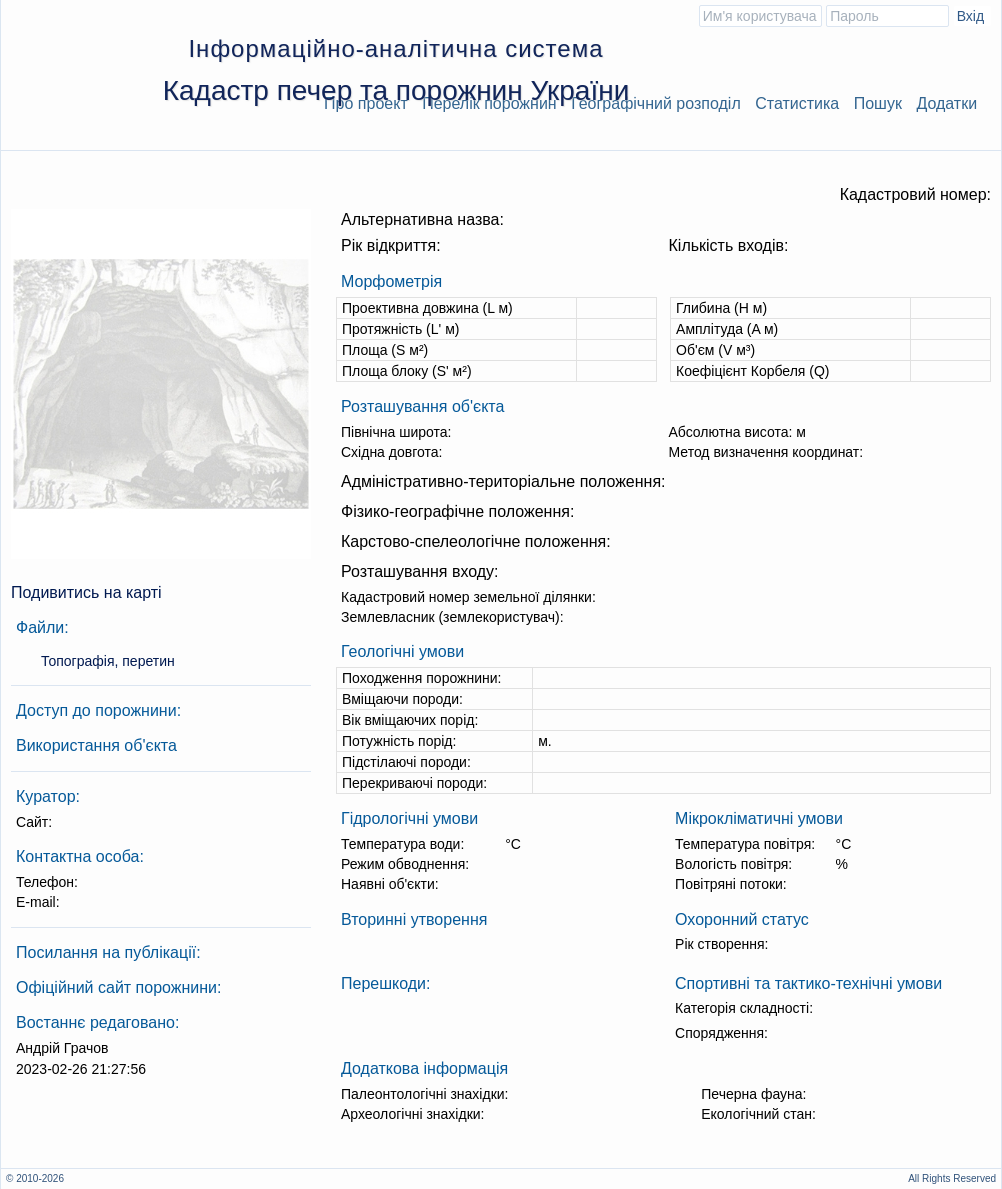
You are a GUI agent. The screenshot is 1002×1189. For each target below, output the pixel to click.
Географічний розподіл (656, 103)
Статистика (797, 103)
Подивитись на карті (86, 592)
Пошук (878, 103)
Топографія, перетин (108, 661)
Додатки (946, 103)
